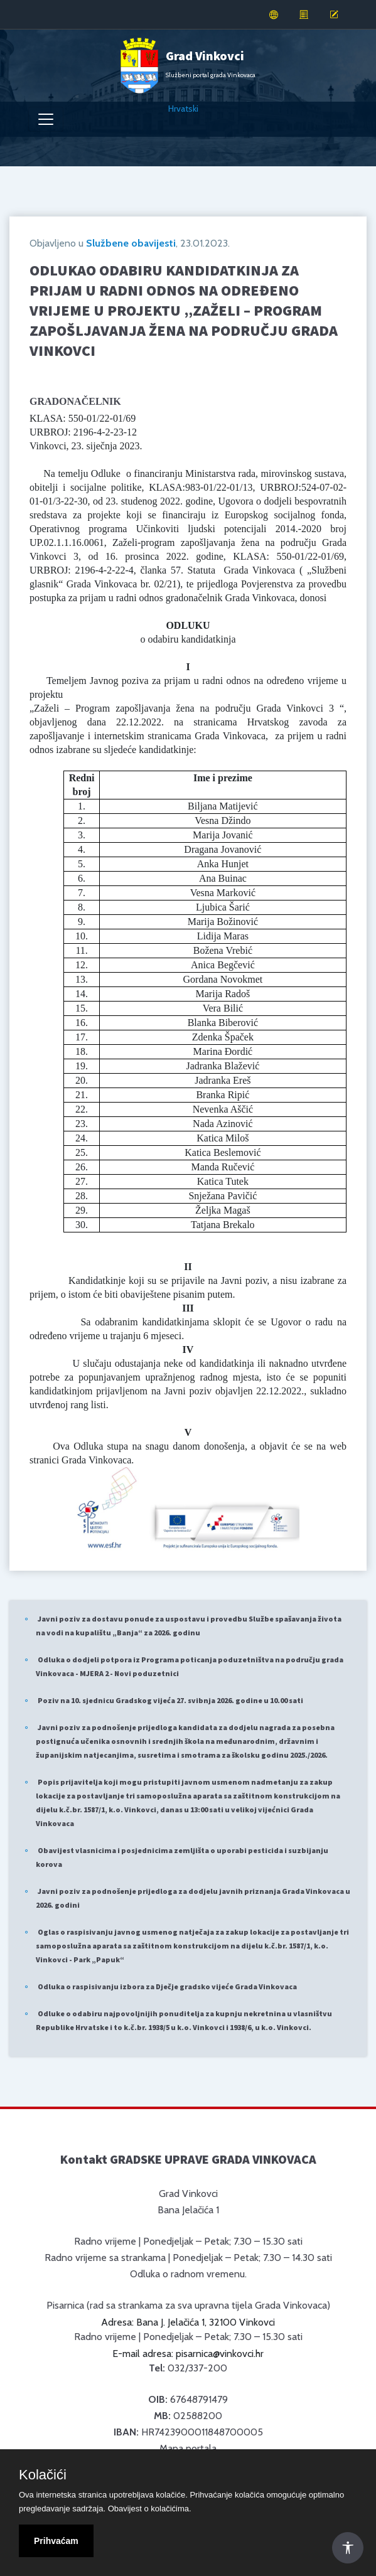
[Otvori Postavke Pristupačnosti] (347, 2547)
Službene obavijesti (131, 243)
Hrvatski (183, 108)
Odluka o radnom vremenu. (188, 2274)
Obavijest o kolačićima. (149, 2508)
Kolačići (43, 2475)
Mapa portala (188, 2448)
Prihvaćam (56, 2541)
